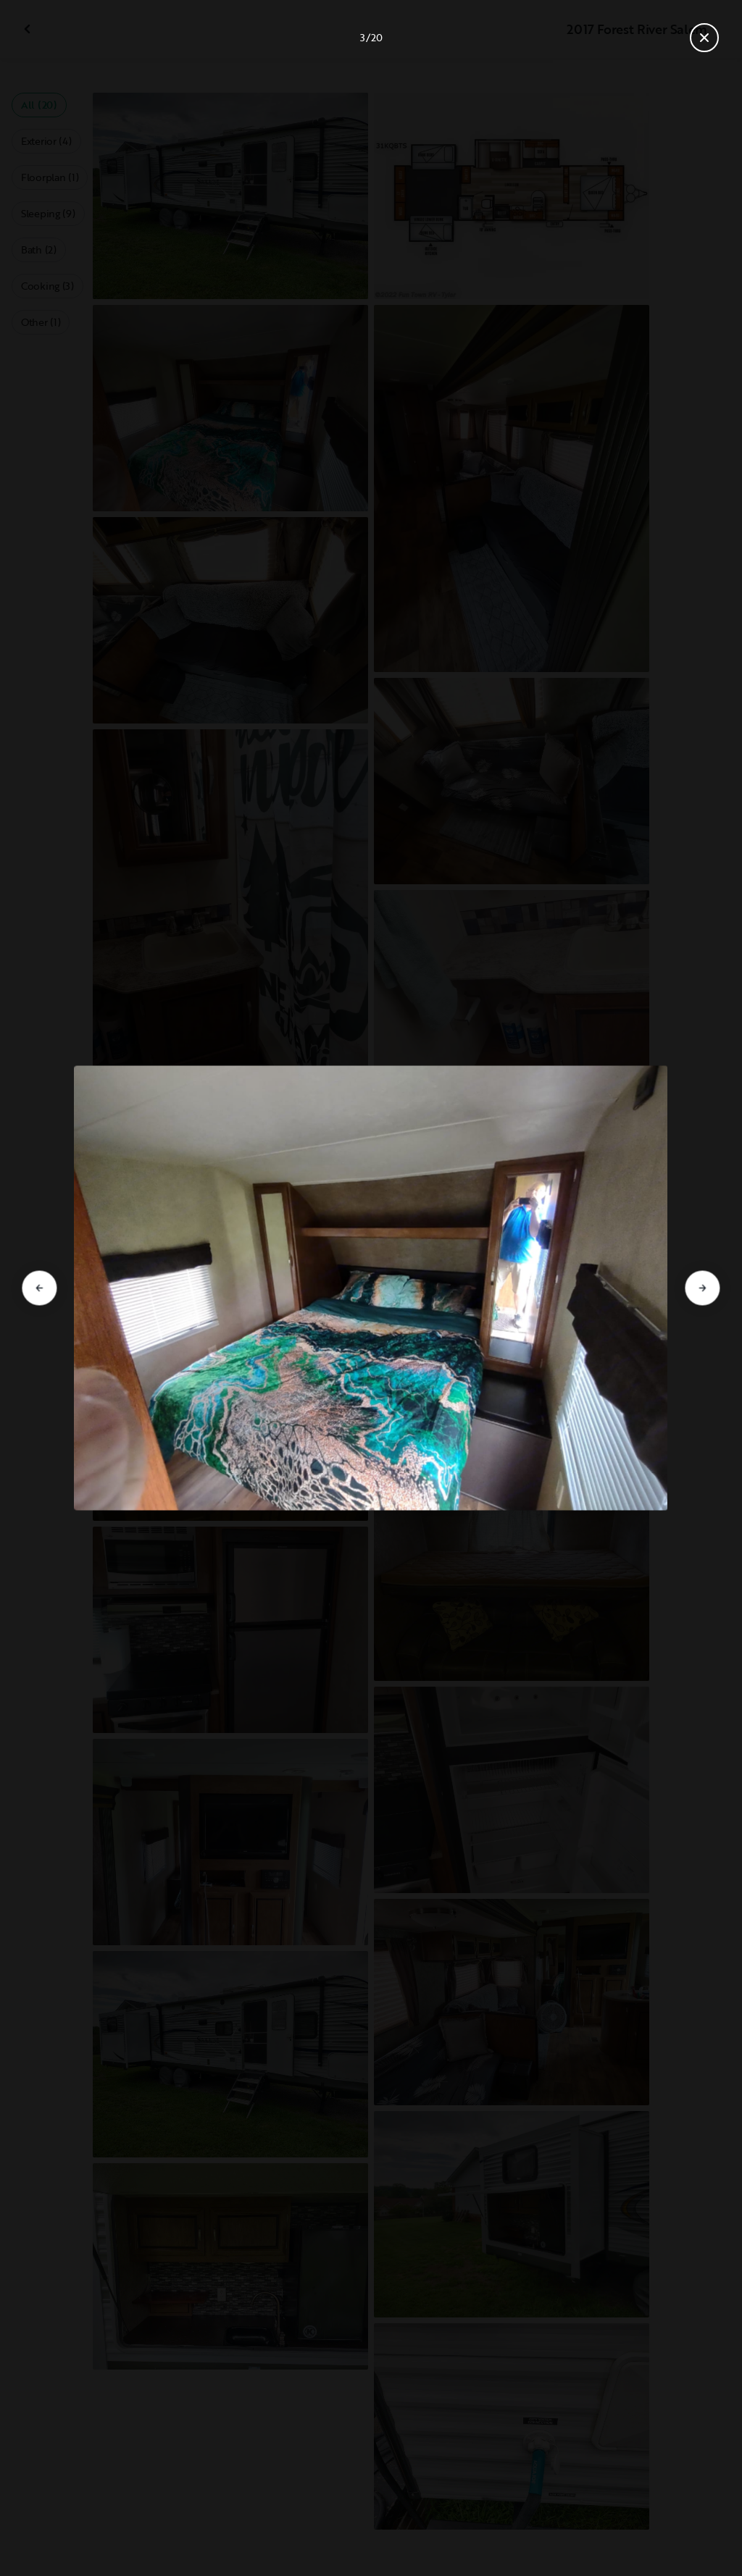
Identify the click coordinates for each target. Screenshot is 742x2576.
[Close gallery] (704, 37)
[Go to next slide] (702, 1288)
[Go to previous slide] (39, 1288)
